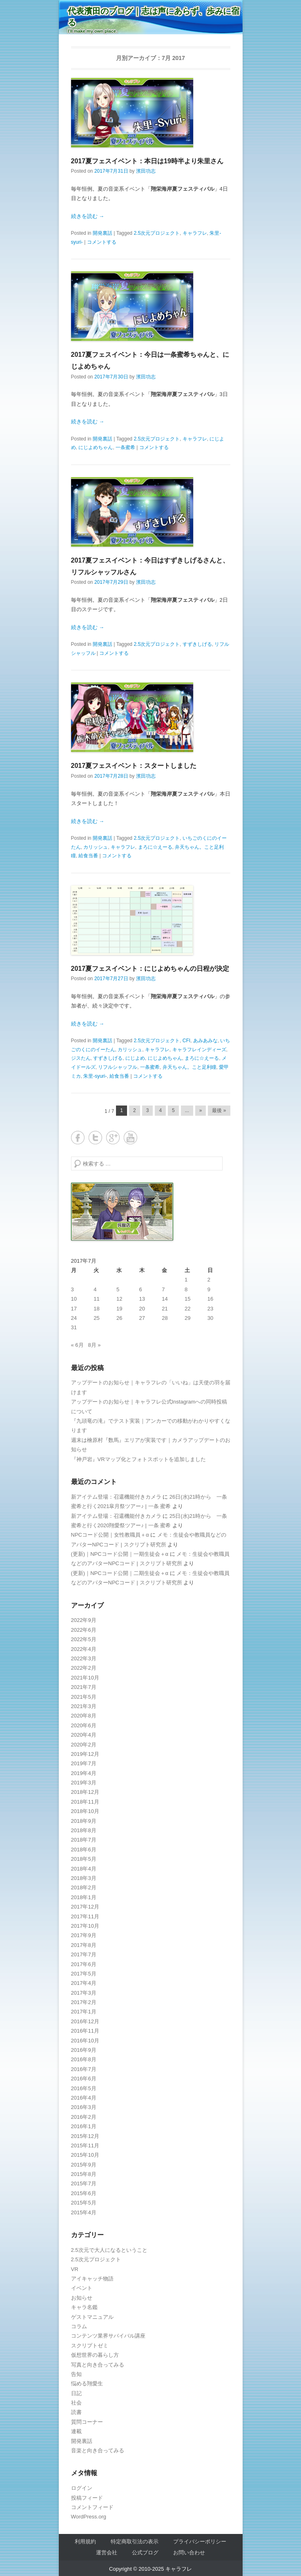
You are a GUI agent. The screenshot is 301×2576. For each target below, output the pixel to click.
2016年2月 (83, 2117)
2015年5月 (83, 2203)
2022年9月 (83, 1620)
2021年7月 (83, 1687)
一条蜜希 (125, 447)
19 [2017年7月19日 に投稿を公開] (119, 1309)
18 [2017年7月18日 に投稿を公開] (96, 1309)
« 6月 (77, 1345)
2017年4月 (83, 1983)
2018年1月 (83, 1897)
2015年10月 (85, 2155)
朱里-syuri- (95, 1076)
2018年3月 (83, 1878)
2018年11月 (85, 1802)
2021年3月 (83, 1706)
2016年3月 (83, 2107)
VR (74, 2269)
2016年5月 (83, 2088)
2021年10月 (85, 1678)
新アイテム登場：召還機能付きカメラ (116, 1497)
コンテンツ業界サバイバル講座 (108, 2336)
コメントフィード (92, 2507)
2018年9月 (83, 1821)
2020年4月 (83, 1735)
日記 (76, 2393)
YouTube (130, 1137)
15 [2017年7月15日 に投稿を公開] (187, 1299)
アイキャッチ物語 (92, 2279)
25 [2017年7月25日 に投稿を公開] (96, 1318)
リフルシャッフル (117, 1067)
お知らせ (81, 2298)
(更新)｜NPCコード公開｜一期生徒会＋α (120, 1554)
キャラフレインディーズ (199, 1049)
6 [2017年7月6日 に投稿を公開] (140, 1289)
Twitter (95, 1137)
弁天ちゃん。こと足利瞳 (189, 1067)
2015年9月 (83, 2165)
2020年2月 (83, 1745)
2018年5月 (83, 1859)
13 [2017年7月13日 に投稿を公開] (142, 1299)
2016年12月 (85, 2021)
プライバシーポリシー (199, 2541)
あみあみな (205, 1040)
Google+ (113, 1137)
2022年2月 (83, 1668)
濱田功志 (146, 171)
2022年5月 (83, 1639)
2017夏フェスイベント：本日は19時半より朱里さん (147, 161)
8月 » (94, 1345)
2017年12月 (85, 1907)
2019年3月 (83, 1783)
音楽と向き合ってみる (97, 2450)
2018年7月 (83, 1840)
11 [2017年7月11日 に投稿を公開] (96, 1299)
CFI (186, 1040)
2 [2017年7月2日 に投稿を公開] (208, 1280)
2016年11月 (85, 2031)
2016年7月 (83, 2069)
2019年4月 (83, 1773)
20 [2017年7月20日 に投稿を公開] (142, 1309)
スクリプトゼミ (89, 2345)
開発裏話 (102, 233)
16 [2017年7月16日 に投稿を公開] (210, 1299)
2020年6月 (83, 1725)
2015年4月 (83, 2212)
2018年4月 (83, 1869)
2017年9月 (83, 1935)
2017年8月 (83, 1945)
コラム (79, 2326)
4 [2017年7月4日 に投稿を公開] (95, 1289)
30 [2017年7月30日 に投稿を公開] (210, 1318)
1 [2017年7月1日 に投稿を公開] (186, 1280)
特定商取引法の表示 (134, 2541)
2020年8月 (83, 1716)
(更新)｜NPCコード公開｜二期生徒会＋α (120, 1573)
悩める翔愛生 (87, 2383)
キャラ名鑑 (84, 2307)
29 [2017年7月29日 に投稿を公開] (187, 1318)
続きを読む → (88, 216)
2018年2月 (83, 1887)
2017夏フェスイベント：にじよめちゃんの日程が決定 (150, 968)
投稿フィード (87, 2498)
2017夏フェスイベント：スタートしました (134, 765)
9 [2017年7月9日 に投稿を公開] (208, 1289)
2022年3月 (83, 1658)
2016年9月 (83, 2050)
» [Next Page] (200, 1110)
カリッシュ (95, 847)
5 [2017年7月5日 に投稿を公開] (117, 1289)
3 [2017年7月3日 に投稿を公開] (72, 1289)
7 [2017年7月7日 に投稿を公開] (163, 1289)
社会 (76, 2403)
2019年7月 (83, 1763)
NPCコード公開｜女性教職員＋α (110, 1535)
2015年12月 (85, 2136)
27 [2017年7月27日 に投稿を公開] (142, 1318)
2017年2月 (83, 2002)
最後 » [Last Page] (219, 1110)
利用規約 (85, 2541)
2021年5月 (83, 1697)
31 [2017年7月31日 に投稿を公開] (74, 1327)
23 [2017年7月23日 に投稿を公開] (210, 1309)
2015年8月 (83, 2174)
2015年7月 (83, 2183)
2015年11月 (85, 2145)
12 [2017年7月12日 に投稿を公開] (119, 1299)
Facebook (78, 1137)
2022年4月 (83, 1649)
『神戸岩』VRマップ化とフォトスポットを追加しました (138, 1459)
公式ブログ (145, 2552)
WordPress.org (88, 2517)
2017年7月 (83, 1954)
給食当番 (88, 856)
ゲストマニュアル (92, 2317)
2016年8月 (83, 2059)
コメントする (101, 242)
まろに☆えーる (155, 847)
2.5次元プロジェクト (157, 233)
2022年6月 (83, 1630)
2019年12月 (85, 1754)
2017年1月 (83, 2012)
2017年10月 (85, 1926)
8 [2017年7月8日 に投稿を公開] (186, 1289)
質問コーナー (87, 2422)
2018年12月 (85, 1792)
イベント (81, 2288)
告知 (76, 2374)
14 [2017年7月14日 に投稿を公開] (164, 1299)
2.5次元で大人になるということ (109, 2250)
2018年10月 (85, 1811)
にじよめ (135, 1058)
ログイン (81, 2488)
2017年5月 (83, 1974)
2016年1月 (83, 2126)
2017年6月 (83, 1964)
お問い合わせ (189, 2552)
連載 (76, 2431)
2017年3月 (83, 1993)
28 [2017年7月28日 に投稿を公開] (164, 1318)
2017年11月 (85, 1916)
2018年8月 (83, 1830)
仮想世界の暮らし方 (95, 2355)
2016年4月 (83, 2098)
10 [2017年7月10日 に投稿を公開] (74, 1299)
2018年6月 (83, 1849)
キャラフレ (195, 233)
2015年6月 (83, 2193)
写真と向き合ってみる (97, 2365)
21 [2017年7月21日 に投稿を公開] (164, 1309)
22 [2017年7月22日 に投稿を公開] (187, 1309)
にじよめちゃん (95, 447)
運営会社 (106, 2552)
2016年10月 (85, 2041)
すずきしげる (197, 644)
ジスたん (81, 1058)
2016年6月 (83, 2078)
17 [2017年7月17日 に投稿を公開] (74, 1309)
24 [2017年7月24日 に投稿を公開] (74, 1318)
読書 (76, 2412)
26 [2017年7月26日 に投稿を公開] (119, 1318)
